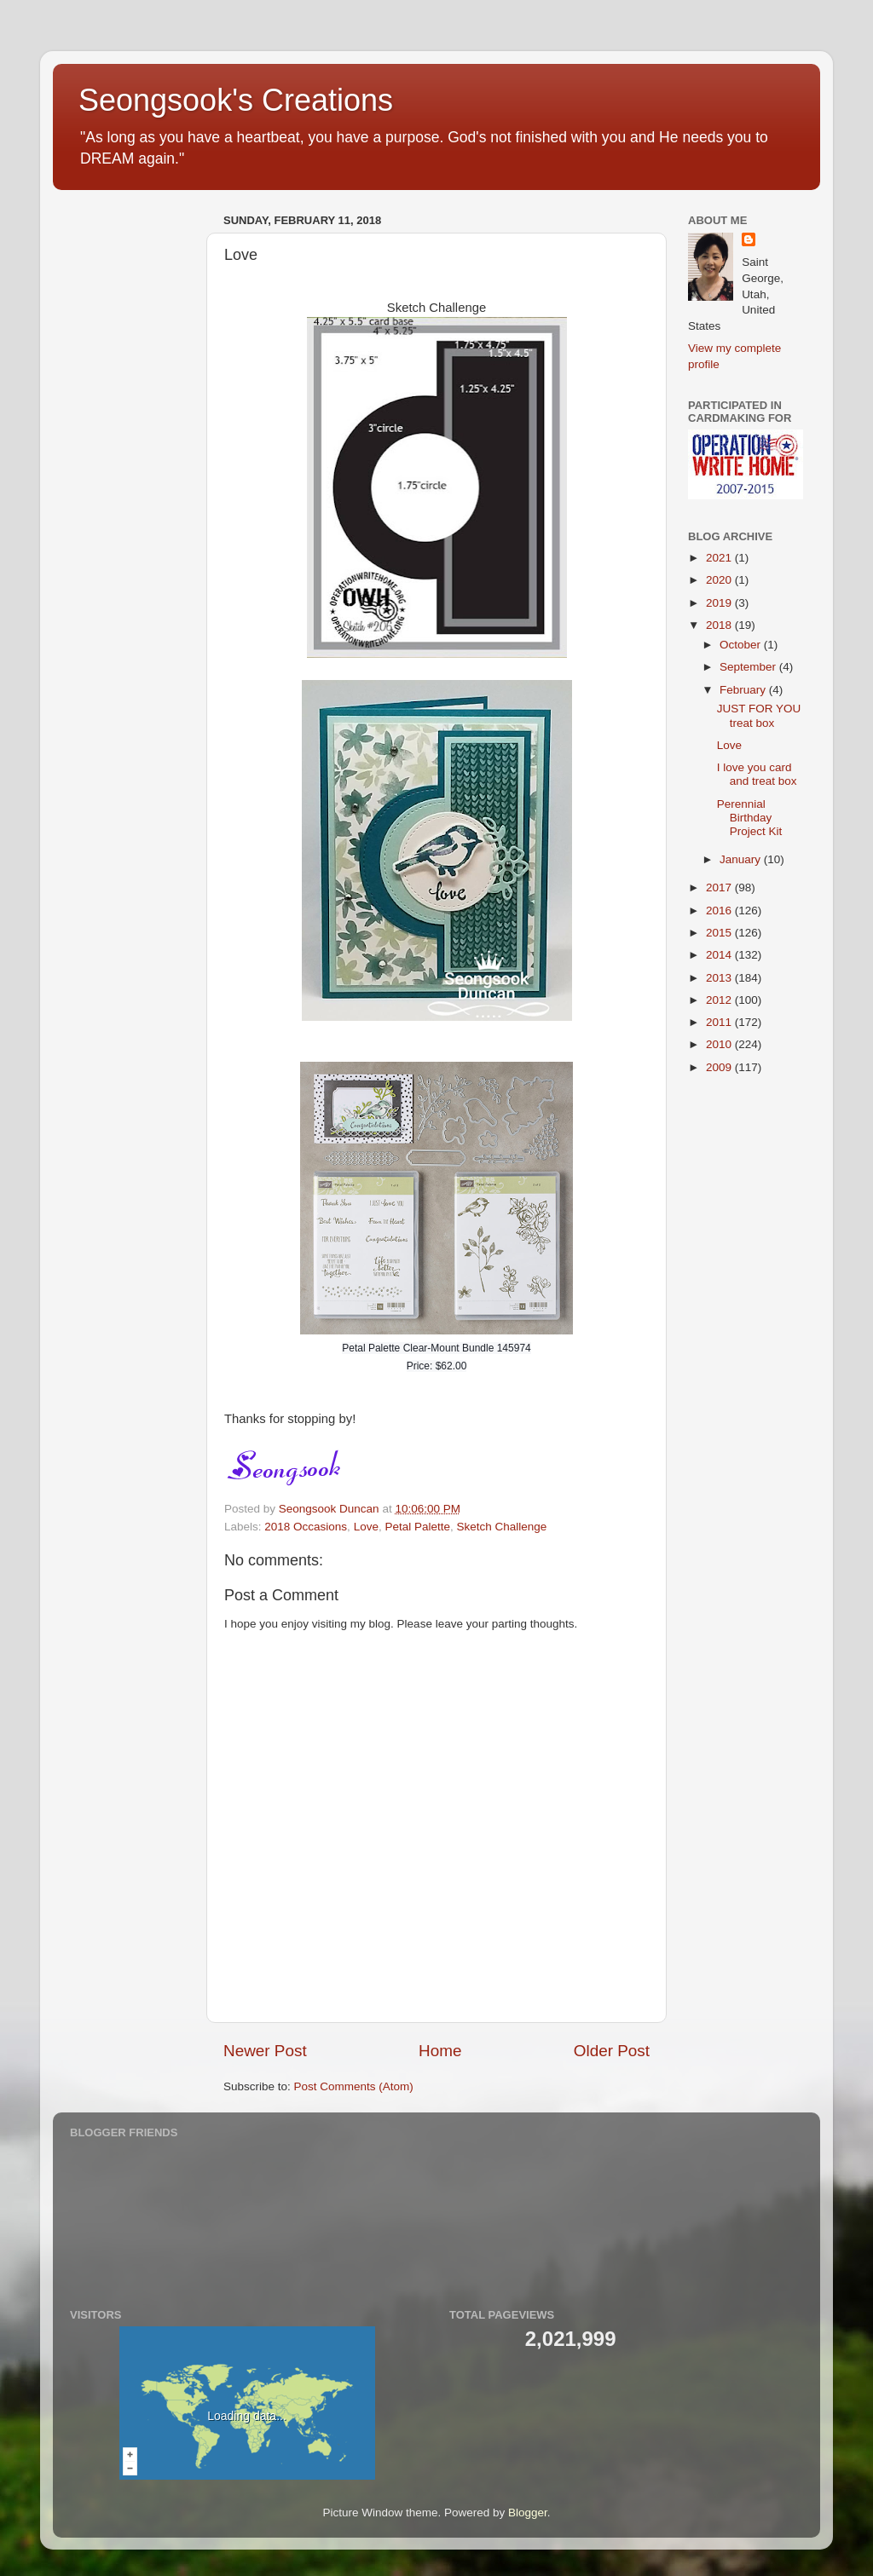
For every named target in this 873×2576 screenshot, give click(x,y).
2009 (720, 1067)
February (744, 689)
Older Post (612, 2051)
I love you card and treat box (757, 774)
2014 (720, 954)
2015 (720, 932)
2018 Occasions (305, 1526)
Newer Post (265, 2051)
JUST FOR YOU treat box (759, 715)
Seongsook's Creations (235, 100)
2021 (720, 557)
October (742, 644)
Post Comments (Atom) (353, 2086)
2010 (720, 1044)
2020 (720, 579)
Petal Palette (417, 1526)
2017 (720, 887)
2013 (720, 977)
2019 (720, 602)
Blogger (527, 2512)
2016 (720, 910)
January (742, 859)
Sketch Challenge (502, 1526)
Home (440, 2051)
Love (366, 1526)
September (749, 666)
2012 (720, 1000)
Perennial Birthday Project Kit (750, 818)
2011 (720, 1022)
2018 (720, 625)
